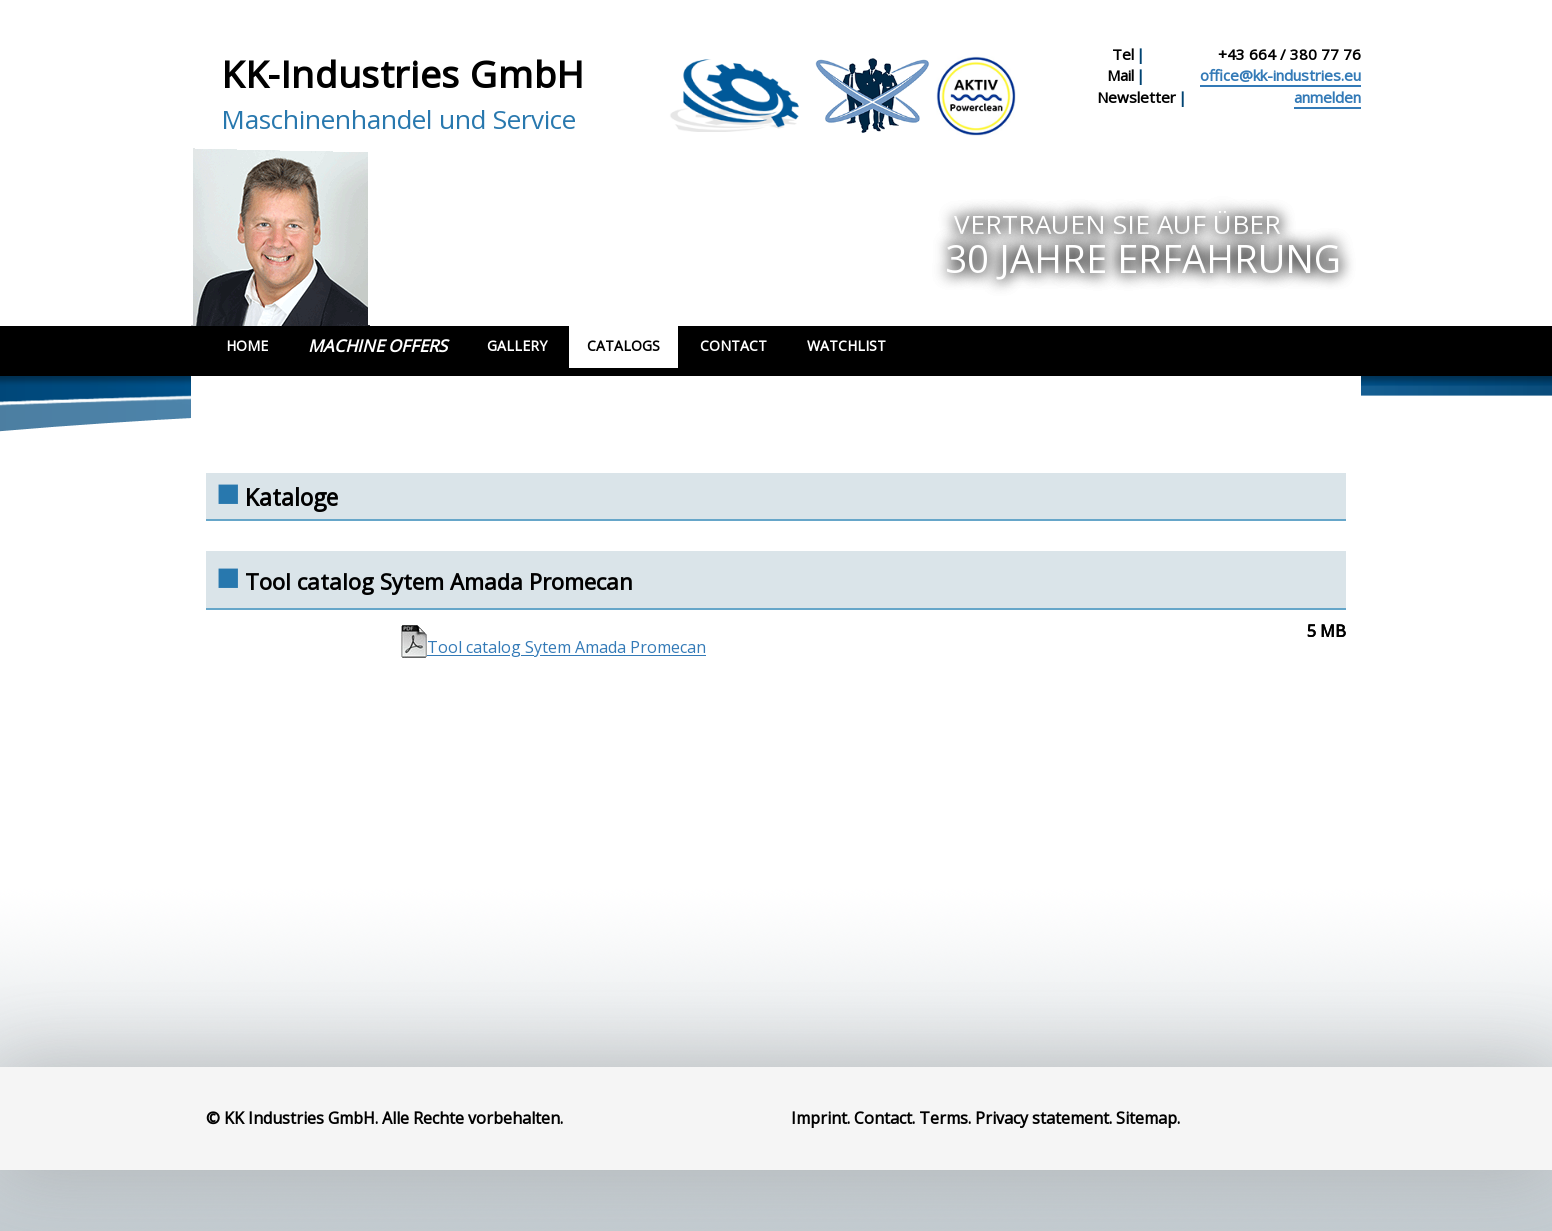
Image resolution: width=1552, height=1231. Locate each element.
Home (247, 345)
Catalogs (623, 345)
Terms (943, 1118)
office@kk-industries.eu (1280, 75)
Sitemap (1146, 1118)
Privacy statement (1042, 1118)
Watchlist (846, 345)
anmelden (1327, 97)
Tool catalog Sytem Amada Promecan (566, 648)
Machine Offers (377, 345)
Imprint (819, 1118)
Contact (733, 345)
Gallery (517, 345)
